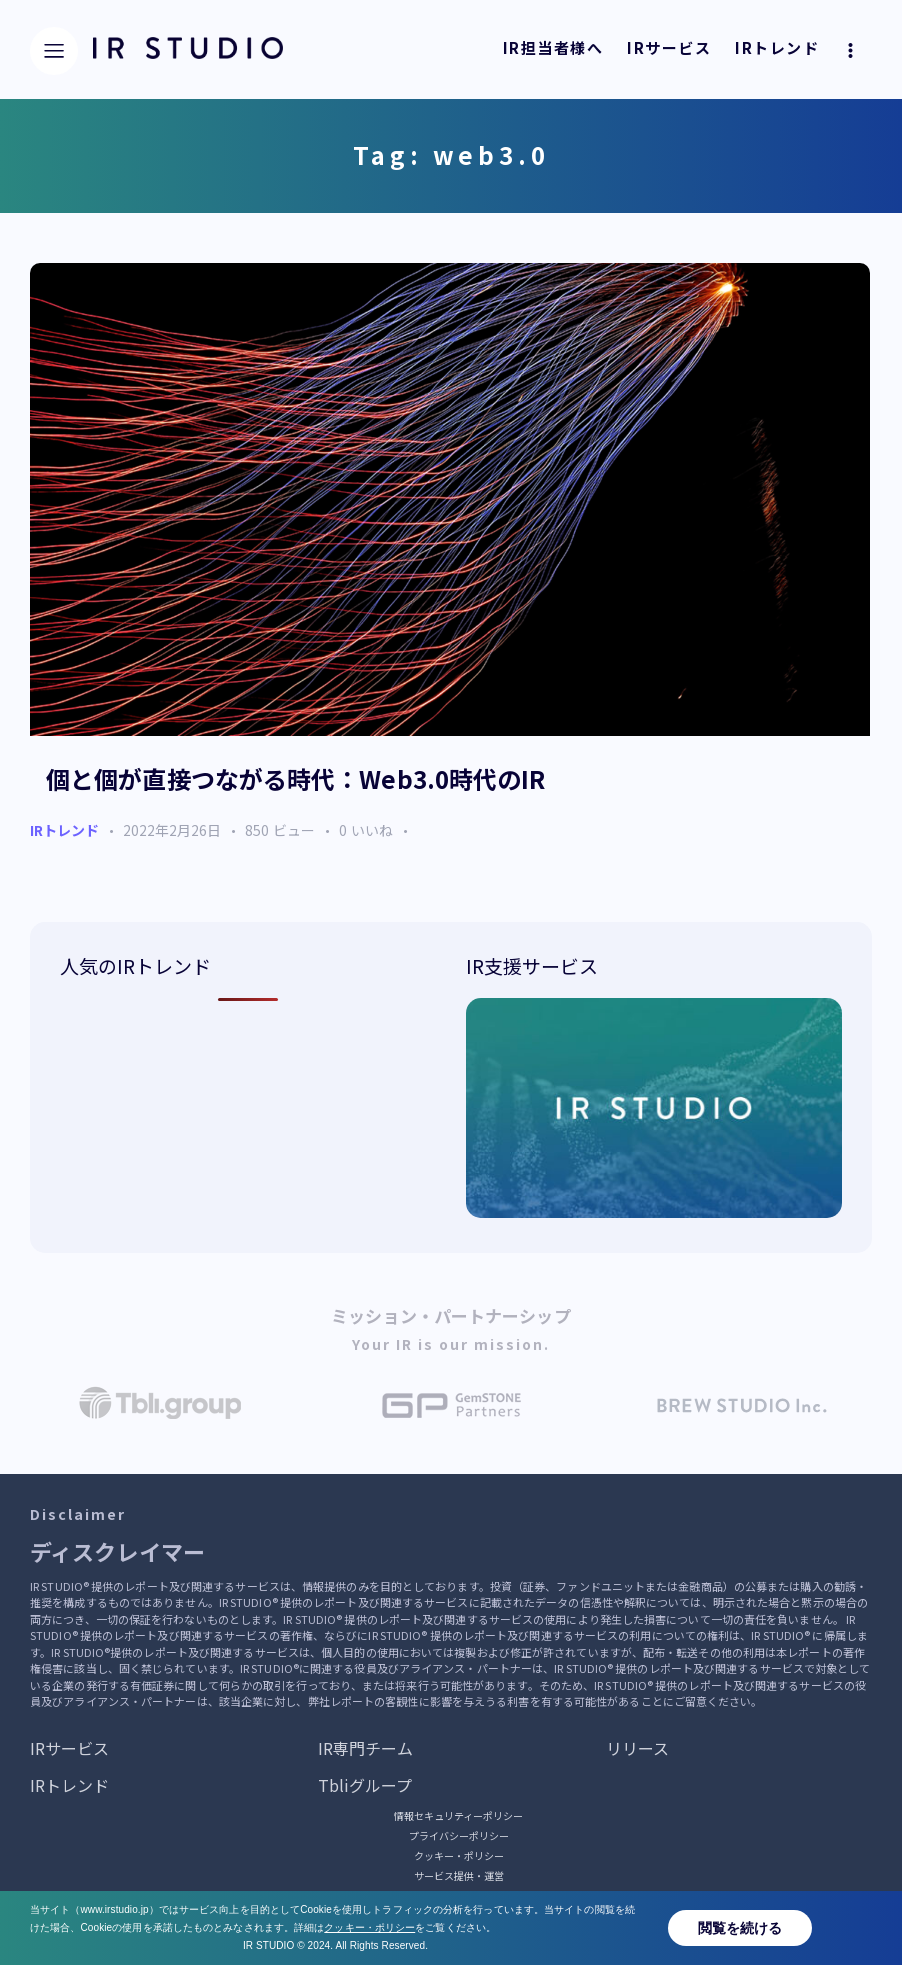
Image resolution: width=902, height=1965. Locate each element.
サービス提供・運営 (459, 1876)
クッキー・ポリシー (459, 1856)
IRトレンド (64, 831)
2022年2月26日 (172, 831)
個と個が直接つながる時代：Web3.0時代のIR (295, 779)
